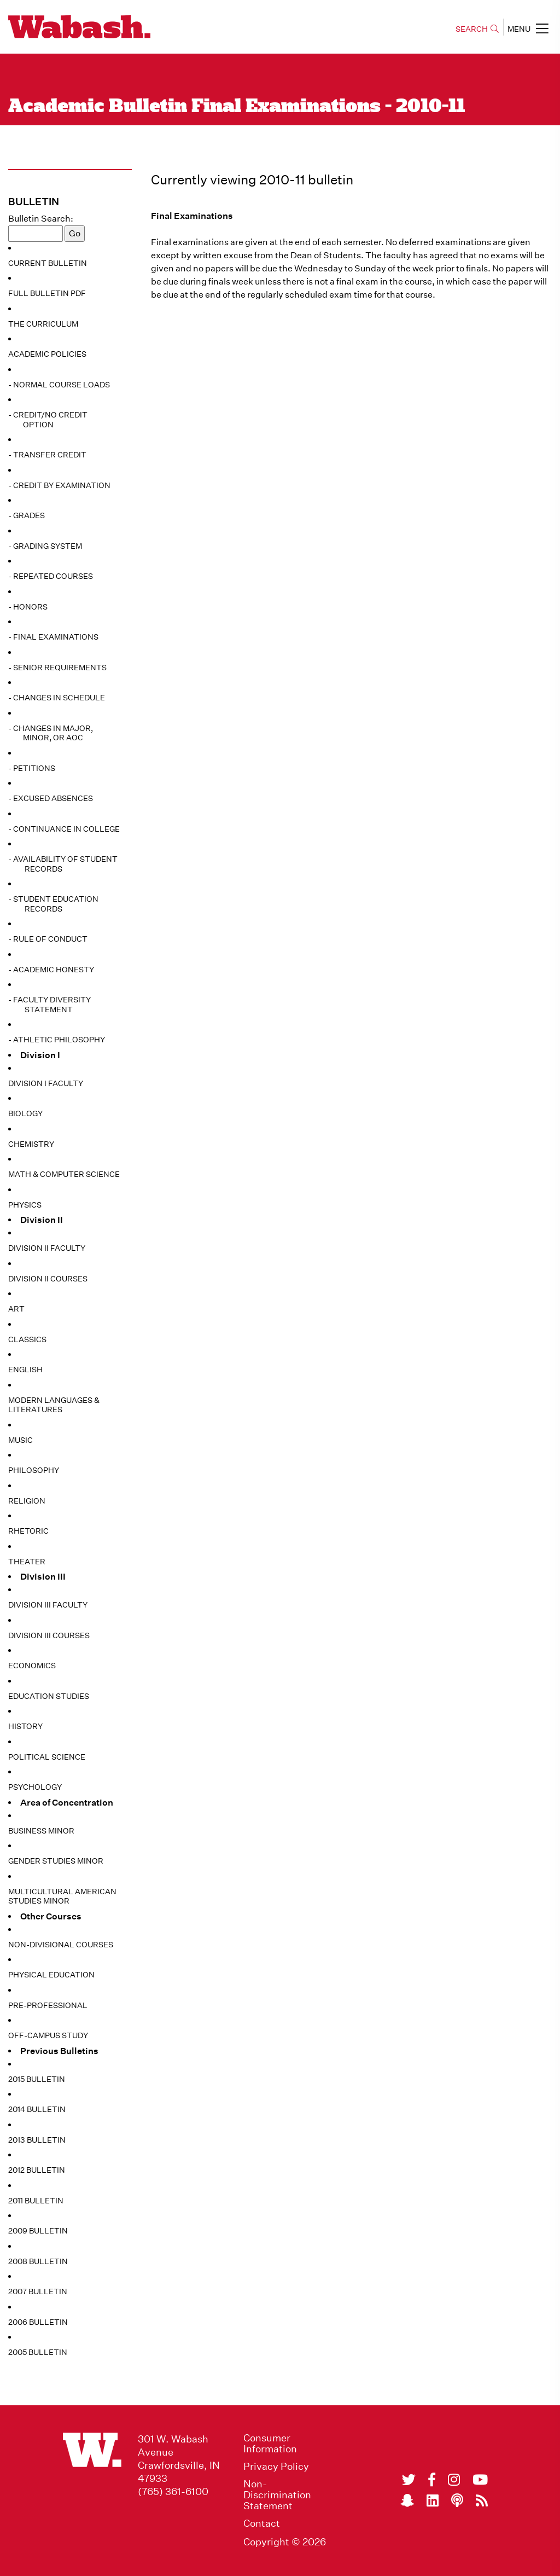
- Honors (28, 607)
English (25, 1369)
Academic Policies (47, 354)
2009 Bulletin (38, 2231)
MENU (528, 28)
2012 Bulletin (36, 2170)
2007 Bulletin (37, 2291)
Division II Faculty (46, 1248)
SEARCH (477, 29)
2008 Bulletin (38, 2261)
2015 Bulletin (36, 2079)
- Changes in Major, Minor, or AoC (50, 733)
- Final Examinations (53, 637)
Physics (25, 1205)
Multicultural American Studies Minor (62, 1896)
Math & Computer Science (64, 1174)
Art (16, 1309)
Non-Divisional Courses (60, 1945)
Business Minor (41, 1831)
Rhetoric (28, 1531)
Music (20, 1440)
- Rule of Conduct (48, 939)
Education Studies (48, 1696)
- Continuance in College (64, 829)
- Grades (26, 515)
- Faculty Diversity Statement (49, 1004)
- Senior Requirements (57, 667)
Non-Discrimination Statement (277, 2495)
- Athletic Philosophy (56, 1040)
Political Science (46, 1757)
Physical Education (51, 1975)
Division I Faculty (45, 1083)
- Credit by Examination (59, 485)
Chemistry (31, 1144)
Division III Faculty (48, 1605)
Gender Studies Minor (55, 1861)
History (25, 1726)
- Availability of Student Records (63, 864)
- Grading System (45, 546)
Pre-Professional (48, 2005)
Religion (26, 1501)
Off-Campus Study (48, 2035)
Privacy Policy (276, 2466)
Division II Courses (48, 1279)
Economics (32, 1665)
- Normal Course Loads (59, 385)
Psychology (35, 1787)
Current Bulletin (47, 263)
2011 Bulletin (35, 2201)
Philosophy (33, 1470)
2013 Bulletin (37, 2140)
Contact (261, 2523)
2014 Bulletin (37, 2109)
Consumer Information (270, 2444)
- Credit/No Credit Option (48, 420)
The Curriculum (43, 324)
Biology (25, 1113)
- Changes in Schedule (56, 698)
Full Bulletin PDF (47, 293)
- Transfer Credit (47, 455)
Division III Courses (49, 1635)
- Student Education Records (53, 904)
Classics (27, 1339)
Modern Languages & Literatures (54, 1405)
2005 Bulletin (37, 2352)
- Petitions (31, 768)
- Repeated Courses (50, 576)
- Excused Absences (50, 798)
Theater (26, 1562)
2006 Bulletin (38, 2322)
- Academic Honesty (51, 969)
